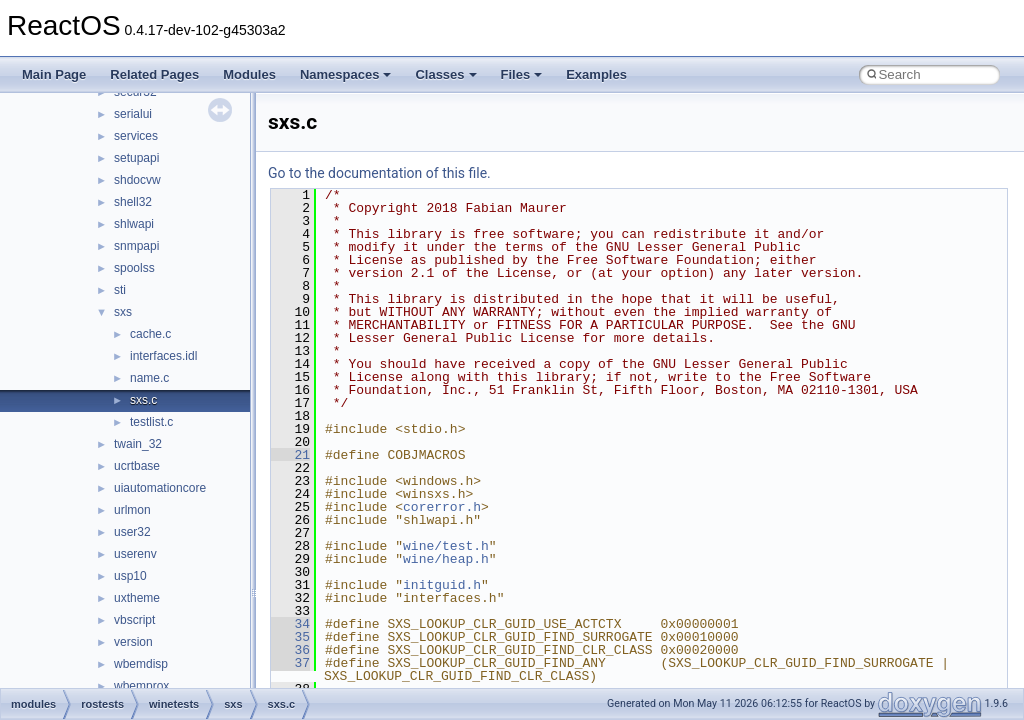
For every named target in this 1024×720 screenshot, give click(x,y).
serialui (133, 114)
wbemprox (141, 686)
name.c (149, 378)
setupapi (136, 158)
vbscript (134, 620)
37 (290, 663)
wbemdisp (141, 664)
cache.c (150, 334)
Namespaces (346, 74)
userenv (135, 554)
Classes (445, 74)
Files (522, 74)
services (136, 136)
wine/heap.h (446, 559)
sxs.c (143, 400)
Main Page (54, 74)
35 (290, 637)
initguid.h (442, 585)
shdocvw (137, 180)
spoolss (134, 268)
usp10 (130, 576)
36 (290, 650)
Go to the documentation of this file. (379, 173)
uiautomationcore (160, 488)
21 (290, 455)
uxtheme (137, 598)
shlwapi (134, 224)
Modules (249, 74)
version (133, 642)
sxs (123, 312)
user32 (132, 532)
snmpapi (136, 246)
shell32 (133, 202)
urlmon (132, 510)
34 (290, 624)
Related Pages (154, 74)
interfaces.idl (163, 356)
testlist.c (151, 422)
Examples (596, 74)
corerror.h (442, 507)
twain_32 (138, 444)
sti (120, 290)
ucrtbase (137, 466)
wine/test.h (446, 546)
